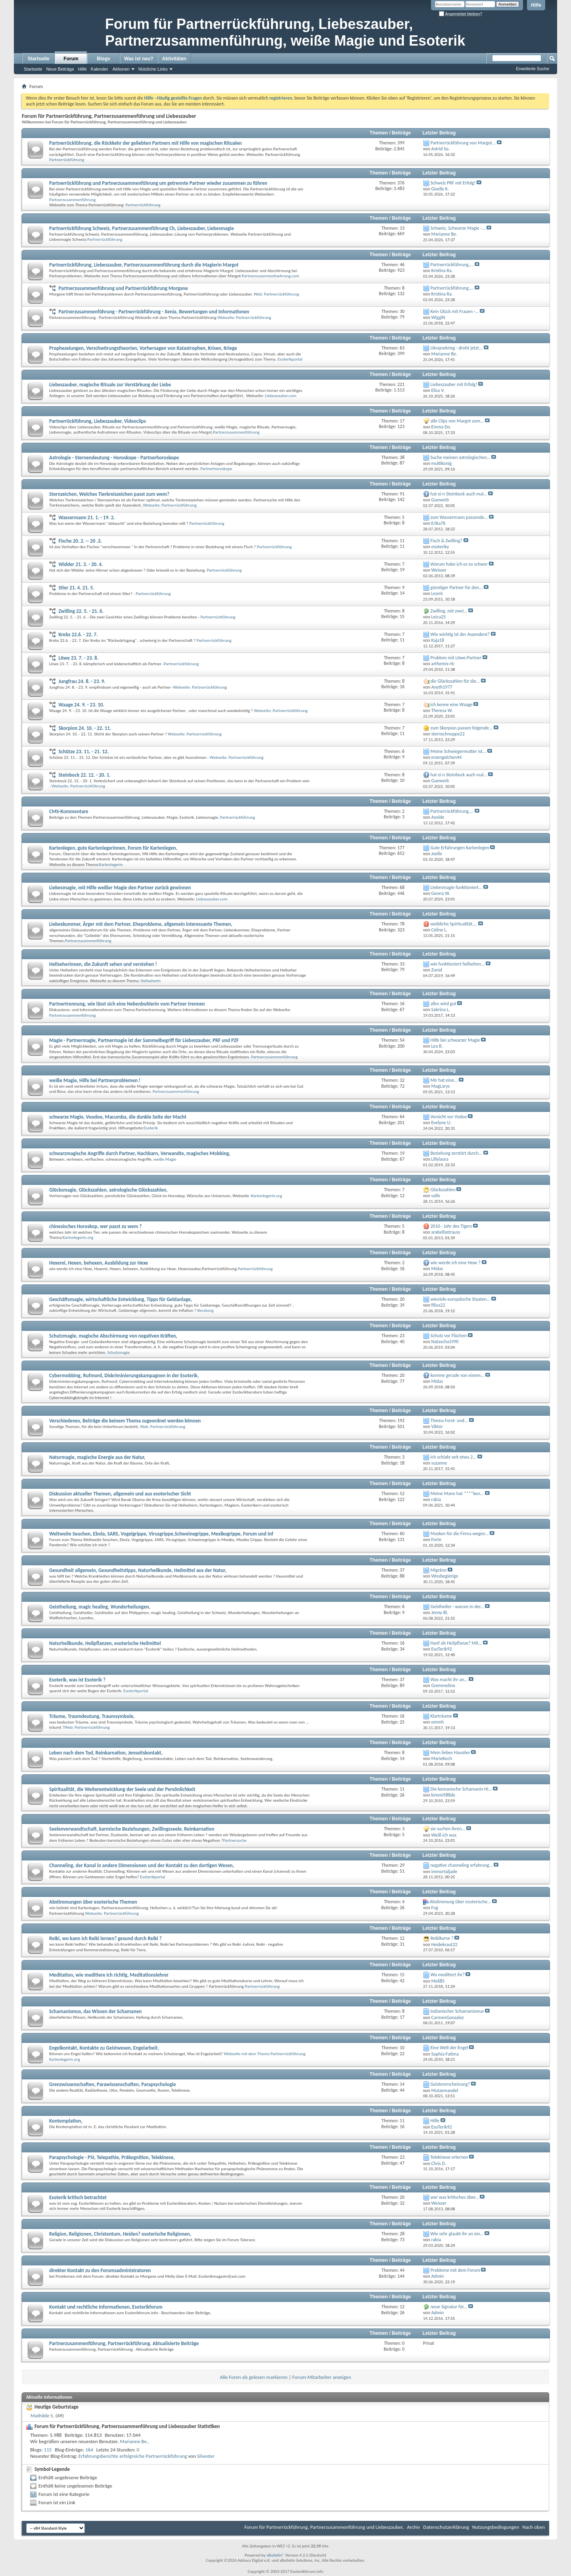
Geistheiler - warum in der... (457, 1606)
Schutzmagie (118, 1352)
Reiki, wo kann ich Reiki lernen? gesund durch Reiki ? (105, 1938)
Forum (70, 58)
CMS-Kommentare (68, 811)
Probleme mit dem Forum (455, 2270)
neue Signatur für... (449, 2306)
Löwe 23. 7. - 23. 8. (78, 658)
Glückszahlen (443, 1189)
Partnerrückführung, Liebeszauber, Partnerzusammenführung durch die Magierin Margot (144, 265)
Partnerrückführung (66, 159)
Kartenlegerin (111, 864)
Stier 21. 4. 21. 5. (76, 588)
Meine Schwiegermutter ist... (458, 751)
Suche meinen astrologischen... (461, 457)
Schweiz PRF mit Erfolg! (453, 183)
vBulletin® (275, 2555)
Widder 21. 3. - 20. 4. (80, 564)
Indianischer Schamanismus (457, 2011)
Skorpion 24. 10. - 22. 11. (84, 728)
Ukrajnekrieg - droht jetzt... (457, 348)
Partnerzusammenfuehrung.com (270, 275)
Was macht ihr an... (449, 1679)
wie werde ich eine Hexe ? (456, 1262)
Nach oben (533, 2527)
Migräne (439, 1570)
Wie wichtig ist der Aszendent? (460, 634)
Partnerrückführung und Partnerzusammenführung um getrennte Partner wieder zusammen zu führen (158, 183)
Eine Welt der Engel (449, 2047)
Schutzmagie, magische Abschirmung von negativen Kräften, (113, 1336)
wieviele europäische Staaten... (461, 1299)
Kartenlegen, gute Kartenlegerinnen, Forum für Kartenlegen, (113, 848)
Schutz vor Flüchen (449, 1335)
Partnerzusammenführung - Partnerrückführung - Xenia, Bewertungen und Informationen (153, 312)
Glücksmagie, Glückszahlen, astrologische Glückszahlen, (108, 1190)
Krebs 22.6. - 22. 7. (78, 634)
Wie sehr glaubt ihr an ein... (457, 2233)
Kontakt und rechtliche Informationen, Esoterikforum (106, 2307)
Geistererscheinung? (450, 2084)
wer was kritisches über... (455, 2197)
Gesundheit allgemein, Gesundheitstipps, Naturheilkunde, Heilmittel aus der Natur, (137, 1570)
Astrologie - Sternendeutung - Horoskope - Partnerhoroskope (114, 458)
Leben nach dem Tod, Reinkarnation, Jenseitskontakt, (106, 1753)
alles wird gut (443, 1003)
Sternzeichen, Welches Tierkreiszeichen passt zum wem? (109, 494)
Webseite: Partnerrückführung (244, 317)
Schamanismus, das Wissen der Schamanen (95, 2011)
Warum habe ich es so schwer (459, 564)
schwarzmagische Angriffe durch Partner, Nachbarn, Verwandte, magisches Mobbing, (139, 1153)
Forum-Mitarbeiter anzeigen (321, 2377)
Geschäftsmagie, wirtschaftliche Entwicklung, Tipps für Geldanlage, (120, 1299)
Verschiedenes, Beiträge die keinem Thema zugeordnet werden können (125, 1421)
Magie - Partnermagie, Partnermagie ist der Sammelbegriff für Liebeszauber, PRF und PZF (144, 1040)
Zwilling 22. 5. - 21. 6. (80, 611)
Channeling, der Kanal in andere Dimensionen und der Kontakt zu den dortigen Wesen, (141, 1865)
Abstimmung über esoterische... (460, 1901)
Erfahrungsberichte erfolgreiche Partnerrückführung (133, 2456)
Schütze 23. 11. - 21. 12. (83, 751)
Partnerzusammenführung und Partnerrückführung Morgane (123, 288)
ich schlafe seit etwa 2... (454, 1457)
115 (48, 2450)
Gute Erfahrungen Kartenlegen (460, 847)
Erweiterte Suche (532, 68)
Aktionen (121, 69)
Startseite (39, 58)
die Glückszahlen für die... (455, 681)
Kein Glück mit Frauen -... (455, 311)
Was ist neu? (138, 58)
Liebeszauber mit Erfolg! (454, 384)
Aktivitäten (174, 58)
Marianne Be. (134, 2441)
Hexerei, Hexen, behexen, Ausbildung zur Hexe (98, 1263)
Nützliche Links (153, 69)
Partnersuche (235, 1840)
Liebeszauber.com (280, 395)
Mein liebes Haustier (450, 1752)
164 (89, 2450)
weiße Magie (164, 1159)
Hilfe (536, 5)
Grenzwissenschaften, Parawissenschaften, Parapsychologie (112, 2084)
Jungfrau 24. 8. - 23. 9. (81, 681)
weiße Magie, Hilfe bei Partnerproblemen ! (94, 1080)
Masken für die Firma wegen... (460, 1533)
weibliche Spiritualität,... (454, 924)
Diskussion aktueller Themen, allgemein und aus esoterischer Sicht (120, 1494)
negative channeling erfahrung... (462, 1865)
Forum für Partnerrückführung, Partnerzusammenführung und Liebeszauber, (324, 2527)
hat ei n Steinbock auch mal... (459, 494)
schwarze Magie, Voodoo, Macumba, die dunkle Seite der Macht (117, 1117)
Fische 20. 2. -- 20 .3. (80, 541)
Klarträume (441, 1716)
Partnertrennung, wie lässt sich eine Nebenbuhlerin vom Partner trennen (127, 1004)
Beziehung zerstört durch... (456, 1153)
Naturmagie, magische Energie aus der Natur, (97, 1457)
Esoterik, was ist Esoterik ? (77, 1680)
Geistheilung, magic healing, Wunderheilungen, (99, 1607)
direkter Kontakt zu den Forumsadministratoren (100, 2270)
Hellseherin (151, 980)
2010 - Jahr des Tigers (451, 1226)
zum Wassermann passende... (459, 517)
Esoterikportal (290, 359)
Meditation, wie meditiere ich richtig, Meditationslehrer (109, 1975)
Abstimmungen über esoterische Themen (93, 1902)
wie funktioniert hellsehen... (458, 964)
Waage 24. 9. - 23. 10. (81, 705)
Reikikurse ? (442, 1938)
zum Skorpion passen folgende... (462, 728)
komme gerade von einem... (458, 1375)
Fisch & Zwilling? (446, 540)
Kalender (99, 69)
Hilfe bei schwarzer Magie (455, 1040)
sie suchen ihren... (448, 1828)
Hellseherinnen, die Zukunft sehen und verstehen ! (103, 964)
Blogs (103, 58)
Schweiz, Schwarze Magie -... (458, 228)
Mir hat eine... (444, 1080)
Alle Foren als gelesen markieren (253, 2377)
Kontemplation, (65, 2121)
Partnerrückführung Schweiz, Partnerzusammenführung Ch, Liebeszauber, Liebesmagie (141, 228)
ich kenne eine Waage (452, 704)
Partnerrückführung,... (452, 264)
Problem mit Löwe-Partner (456, 657)
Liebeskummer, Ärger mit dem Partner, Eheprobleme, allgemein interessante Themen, (140, 924)
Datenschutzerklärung (446, 2527)
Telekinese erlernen (449, 2157)
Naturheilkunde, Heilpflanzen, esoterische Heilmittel (105, 1643)
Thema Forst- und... (449, 1420)
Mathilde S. (42, 2416)
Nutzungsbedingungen (495, 2527)
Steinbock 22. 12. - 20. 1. (84, 775)
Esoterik (151, 1128)
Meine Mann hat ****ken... (457, 1493)
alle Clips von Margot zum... (457, 421)
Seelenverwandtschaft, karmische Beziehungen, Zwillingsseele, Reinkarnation (131, 1829)
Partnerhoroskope (216, 468)
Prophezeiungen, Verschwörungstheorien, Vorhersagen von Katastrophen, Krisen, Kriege (143, 348)
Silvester (206, 2456)
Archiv (413, 2527)
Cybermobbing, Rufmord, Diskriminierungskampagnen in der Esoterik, (124, 1375)
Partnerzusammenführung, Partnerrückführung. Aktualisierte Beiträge (124, 2343)
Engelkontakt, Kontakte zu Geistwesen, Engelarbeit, (104, 2048)
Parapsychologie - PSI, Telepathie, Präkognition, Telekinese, (112, 2157)
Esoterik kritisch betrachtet (78, 2197)
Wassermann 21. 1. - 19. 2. (86, 517)
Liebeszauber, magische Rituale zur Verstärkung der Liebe (110, 385)
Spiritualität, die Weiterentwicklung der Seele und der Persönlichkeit (122, 1789)
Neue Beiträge (60, 69)
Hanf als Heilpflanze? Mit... (456, 1643)
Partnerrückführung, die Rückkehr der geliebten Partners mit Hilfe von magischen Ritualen (145, 143)
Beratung (205, 1310)
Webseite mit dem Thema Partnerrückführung (264, 2053)
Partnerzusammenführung (72, 199)
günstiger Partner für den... (457, 587)
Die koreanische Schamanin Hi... (461, 1789)
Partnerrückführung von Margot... (463, 143)
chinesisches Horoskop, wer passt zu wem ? (95, 1226)
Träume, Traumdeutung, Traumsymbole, (91, 1716)
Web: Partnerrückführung (276, 294)
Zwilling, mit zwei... (449, 611)
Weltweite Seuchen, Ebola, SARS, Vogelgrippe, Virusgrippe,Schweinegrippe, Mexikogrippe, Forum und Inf (161, 1534)
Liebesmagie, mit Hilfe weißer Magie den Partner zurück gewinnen (120, 888)
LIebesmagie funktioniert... (456, 887)
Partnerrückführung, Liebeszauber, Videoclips (97, 421)
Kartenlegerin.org (266, 1195)
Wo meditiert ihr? (448, 1974)
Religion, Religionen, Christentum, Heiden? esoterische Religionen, (120, 2234)
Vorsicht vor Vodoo (449, 1116)
